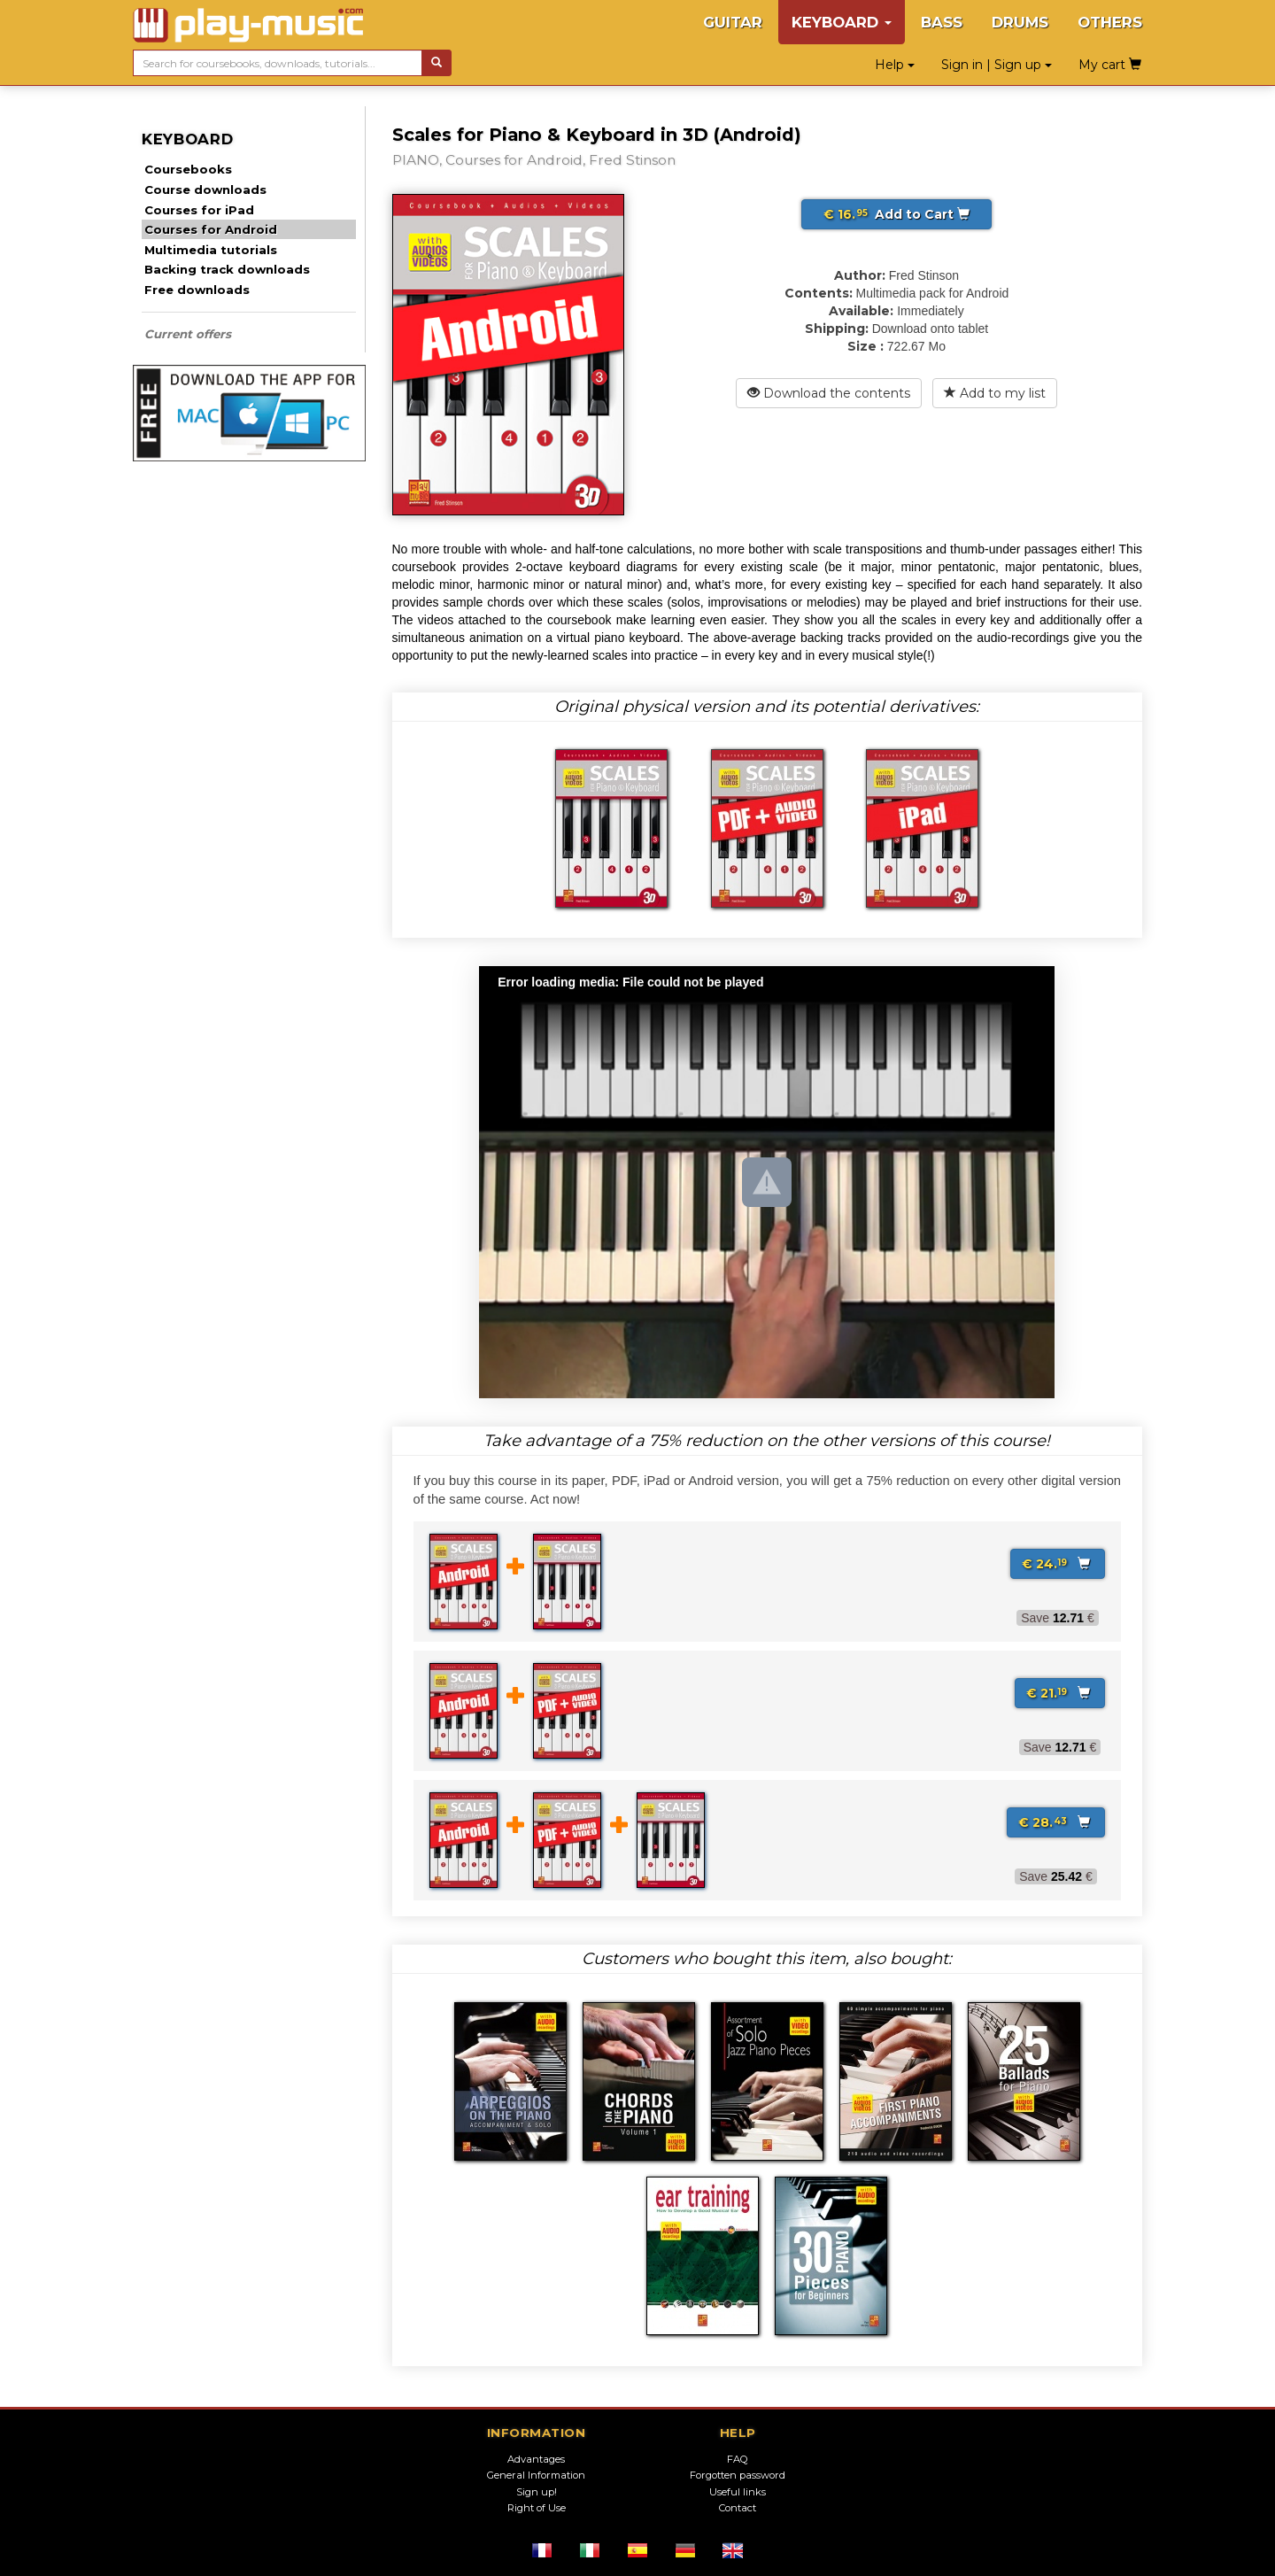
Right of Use (536, 2508)
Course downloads (205, 189)
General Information (536, 2475)
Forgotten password (737, 2475)
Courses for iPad (199, 210)
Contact (737, 2508)
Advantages (536, 2459)
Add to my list (995, 393)
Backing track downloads (227, 269)
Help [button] (895, 65)
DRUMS (1020, 22)
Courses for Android (210, 229)
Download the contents (828, 393)
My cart (1109, 65)
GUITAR (732, 22)
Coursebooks (188, 169)
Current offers (187, 334)
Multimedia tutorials (210, 250)
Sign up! (536, 2492)
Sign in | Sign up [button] (996, 65)
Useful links (737, 2492)
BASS (941, 22)
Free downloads (197, 289)
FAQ (737, 2459)
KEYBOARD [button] (842, 22)
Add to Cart (896, 214)
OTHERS (1110, 22)
